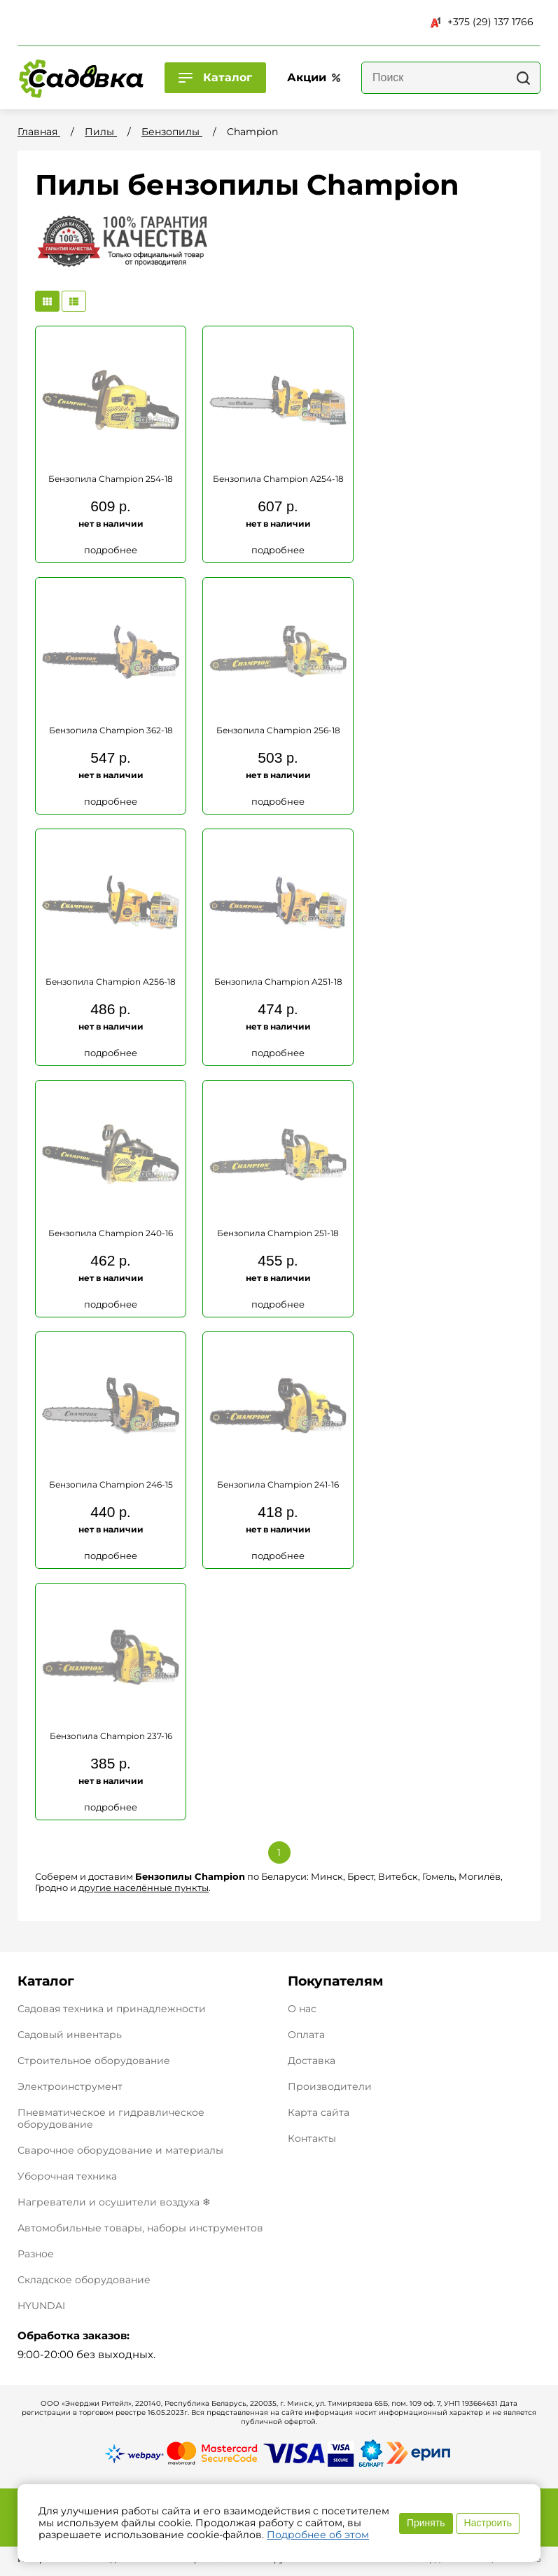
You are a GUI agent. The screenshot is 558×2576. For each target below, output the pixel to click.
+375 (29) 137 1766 (482, 21)
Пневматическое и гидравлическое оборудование (111, 2118)
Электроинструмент (70, 2086)
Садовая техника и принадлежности (112, 2008)
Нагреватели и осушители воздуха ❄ (114, 2202)
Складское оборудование (84, 2279)
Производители (330, 2087)
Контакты (312, 2139)
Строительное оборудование (94, 2060)
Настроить (488, 2522)
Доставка (311, 2061)
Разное (36, 2254)
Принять (426, 2522)
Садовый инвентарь (70, 2034)
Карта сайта (318, 2113)
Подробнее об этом (318, 2534)
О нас (302, 2009)
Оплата (306, 2035)
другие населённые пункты (143, 1887)
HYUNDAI (41, 2305)
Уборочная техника (67, 2176)
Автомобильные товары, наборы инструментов (140, 2228)
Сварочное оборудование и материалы (120, 2150)
